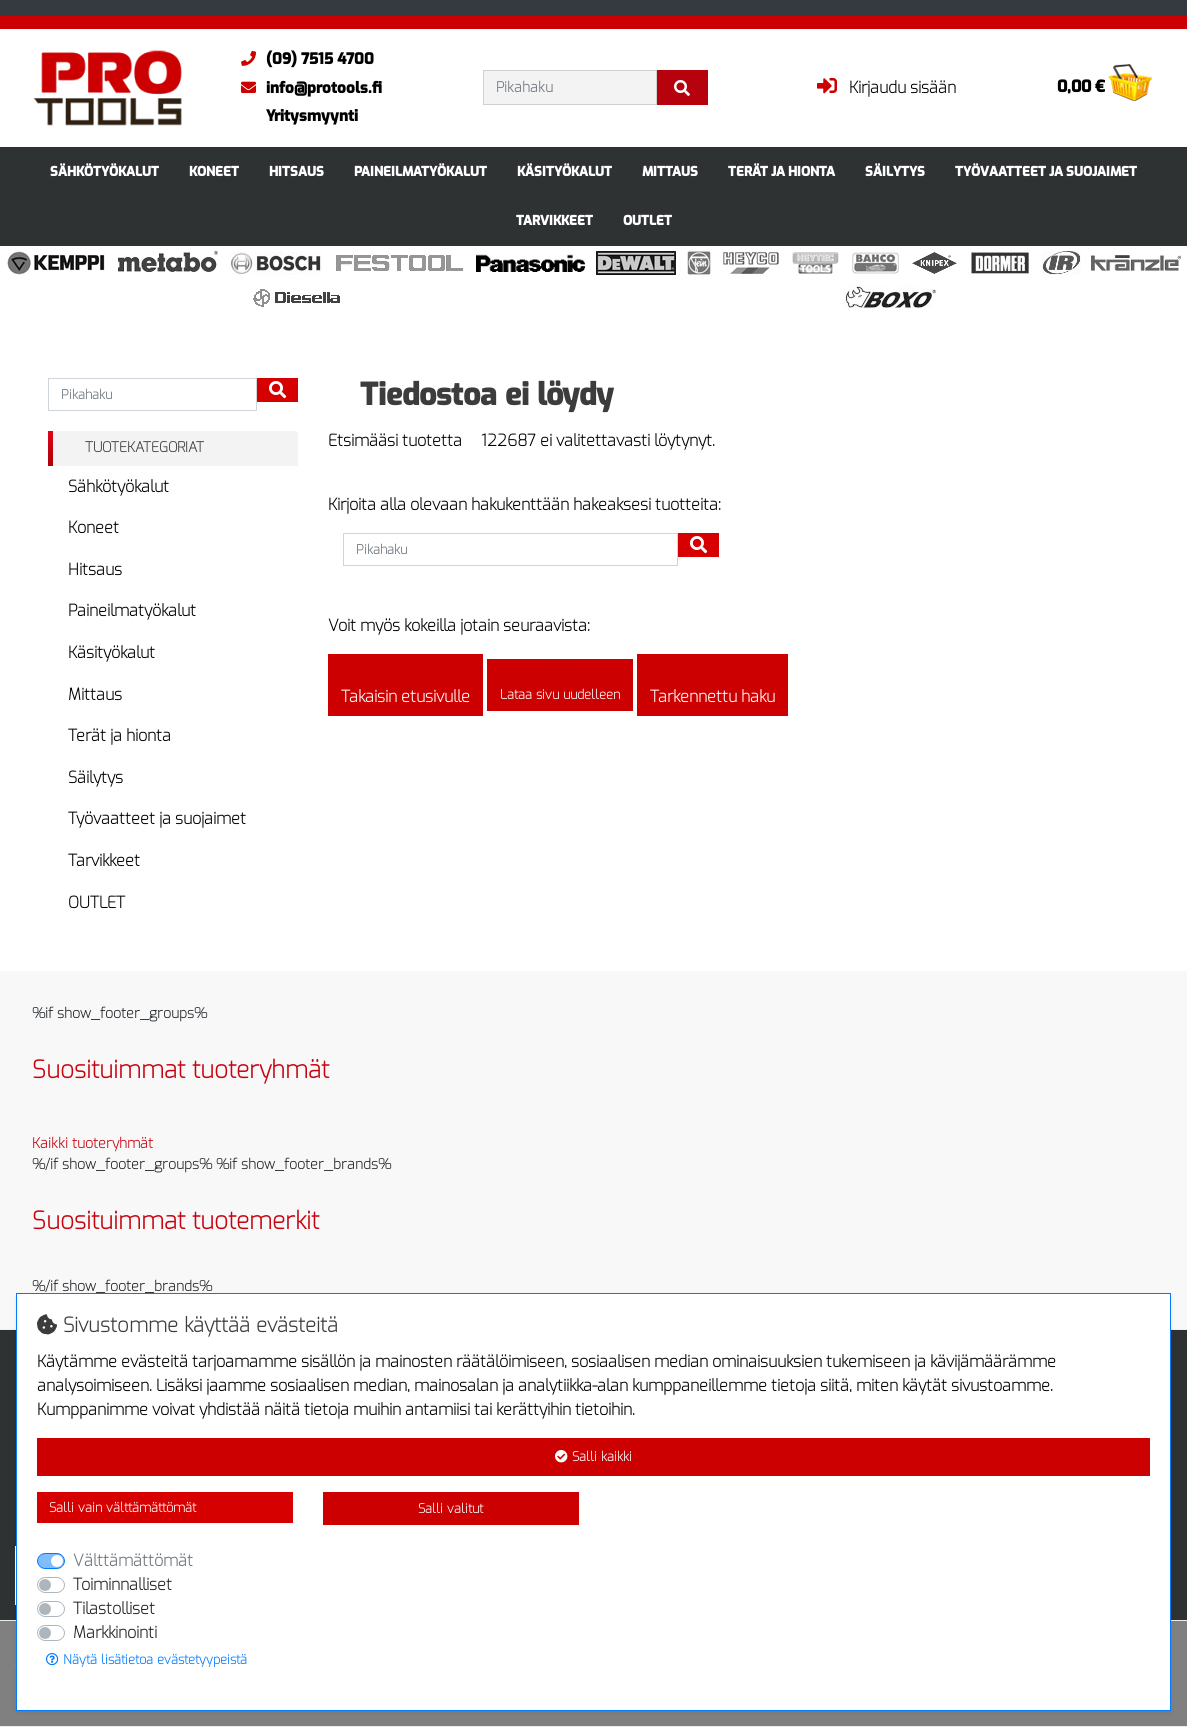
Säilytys (895, 171)
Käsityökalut (564, 171)
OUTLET (647, 220)
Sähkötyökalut (104, 171)
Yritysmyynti (312, 116)
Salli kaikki (593, 1456)
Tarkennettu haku (712, 685)
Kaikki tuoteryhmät (92, 1143)
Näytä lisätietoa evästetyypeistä (146, 1659)
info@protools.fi (306, 88)
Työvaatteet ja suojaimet (1046, 171)
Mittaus (670, 171)
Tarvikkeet (554, 220)
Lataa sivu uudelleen (560, 686)
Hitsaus (296, 171)
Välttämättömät (133, 1560)
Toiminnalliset (122, 1584)
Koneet (214, 171)
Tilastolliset (114, 1608)
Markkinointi (115, 1632)
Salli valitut (450, 1508)
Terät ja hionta (781, 171)
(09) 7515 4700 (302, 59)
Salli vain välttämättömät (122, 1507)
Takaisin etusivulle (405, 685)
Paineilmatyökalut (420, 171)
